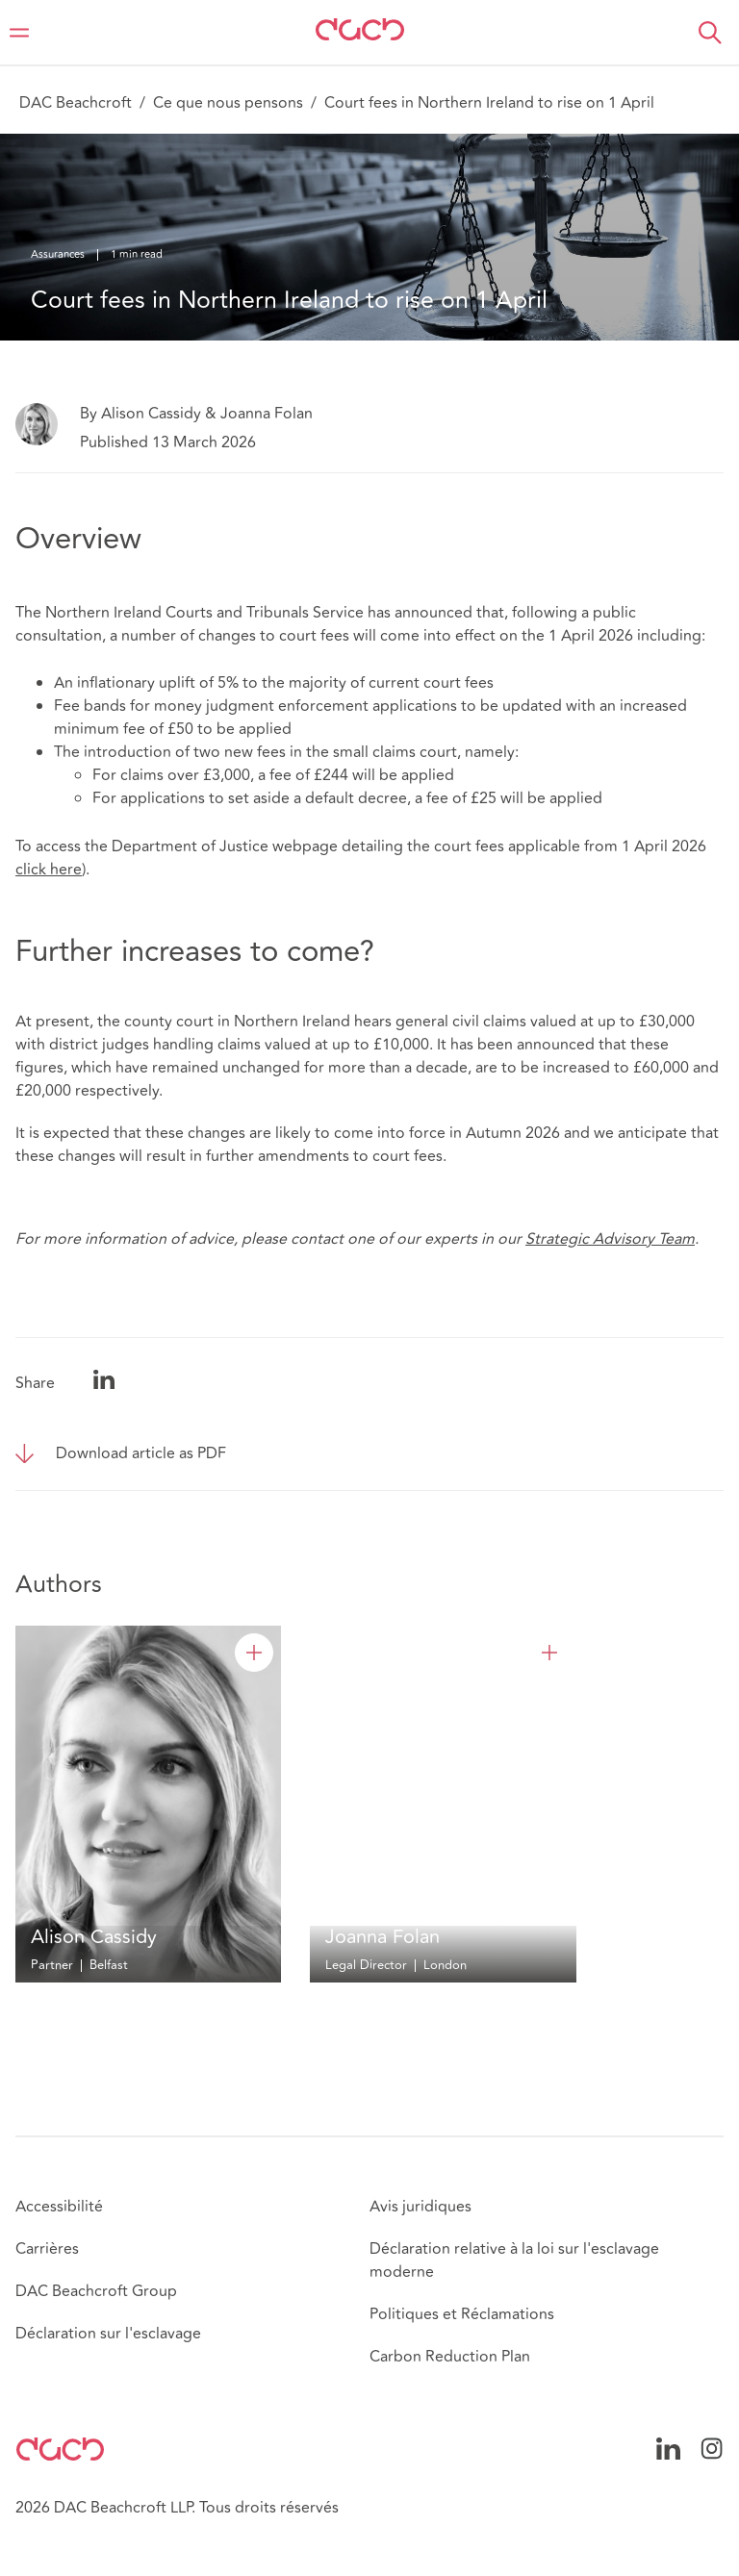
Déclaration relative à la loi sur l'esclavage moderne (514, 2260)
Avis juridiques (420, 2206)
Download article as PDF (141, 1453)
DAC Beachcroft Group (96, 2291)
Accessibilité (59, 2206)
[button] (710, 33)
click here (48, 869)
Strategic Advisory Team (610, 1238)
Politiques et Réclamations (462, 2314)
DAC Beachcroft (75, 102)
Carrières (47, 2248)
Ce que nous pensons (228, 102)
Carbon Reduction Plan (450, 2356)
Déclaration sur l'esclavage (108, 2333)
